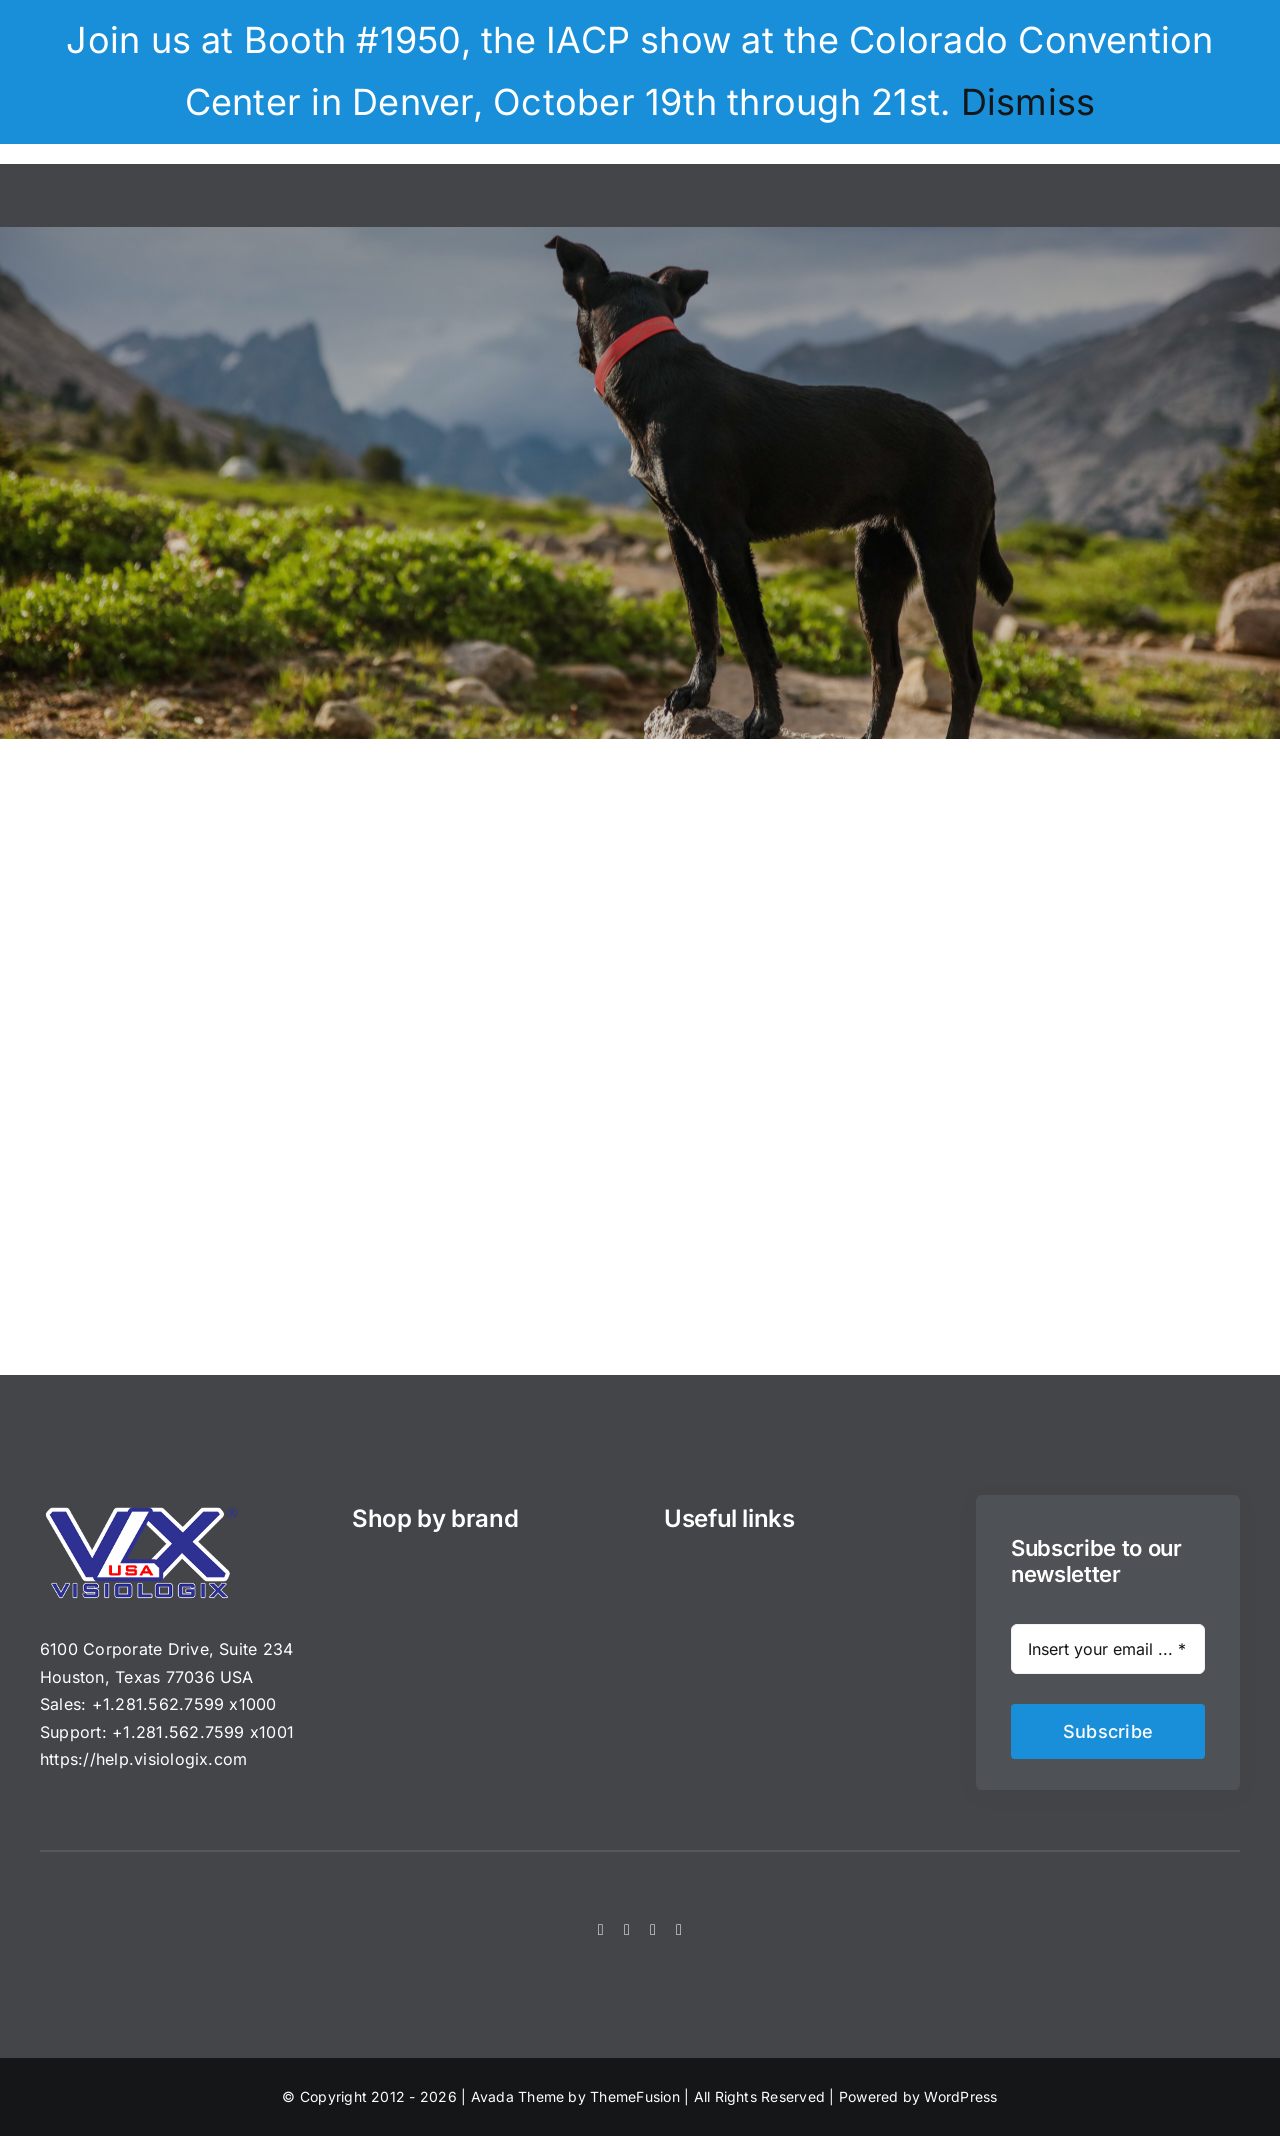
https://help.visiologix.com (143, 1759)
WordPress (960, 2096)
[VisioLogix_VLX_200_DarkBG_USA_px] (140, 1513)
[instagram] (653, 1930)
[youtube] (679, 1930)
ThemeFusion (635, 2096)
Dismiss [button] (1028, 102)
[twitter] (627, 1930)
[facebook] (601, 1930)
